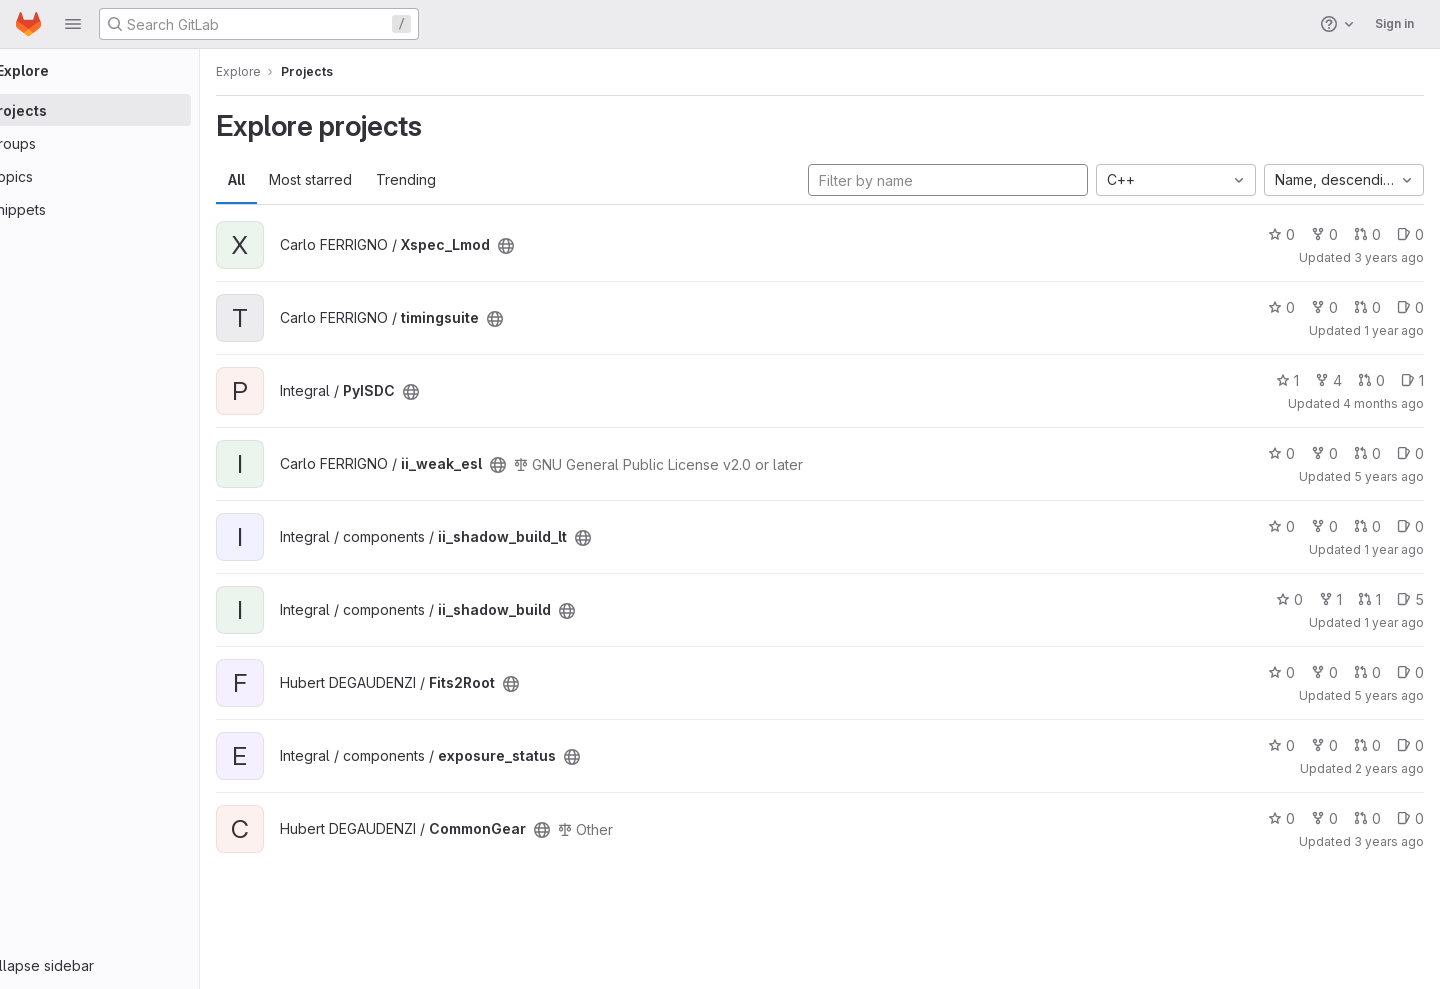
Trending (462, 179)
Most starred (366, 179)
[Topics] (127, 176)
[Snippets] (127, 209)
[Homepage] (28, 24)
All (292, 179)
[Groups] (127, 143)
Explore (294, 71)
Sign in (1394, 23)
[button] (73, 24)
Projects (363, 71)
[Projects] (127, 110)
